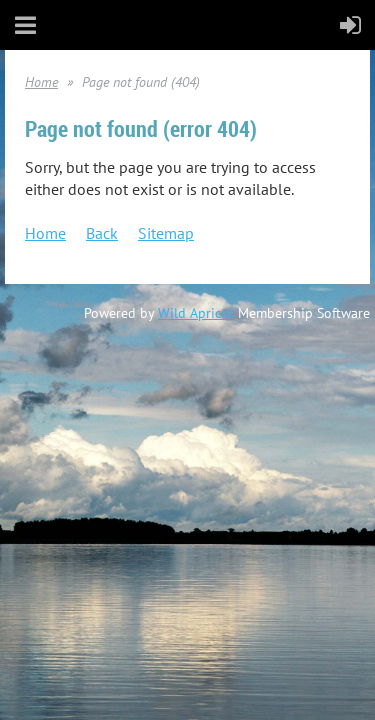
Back (102, 233)
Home (41, 82)
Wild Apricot (196, 313)
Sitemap (166, 233)
